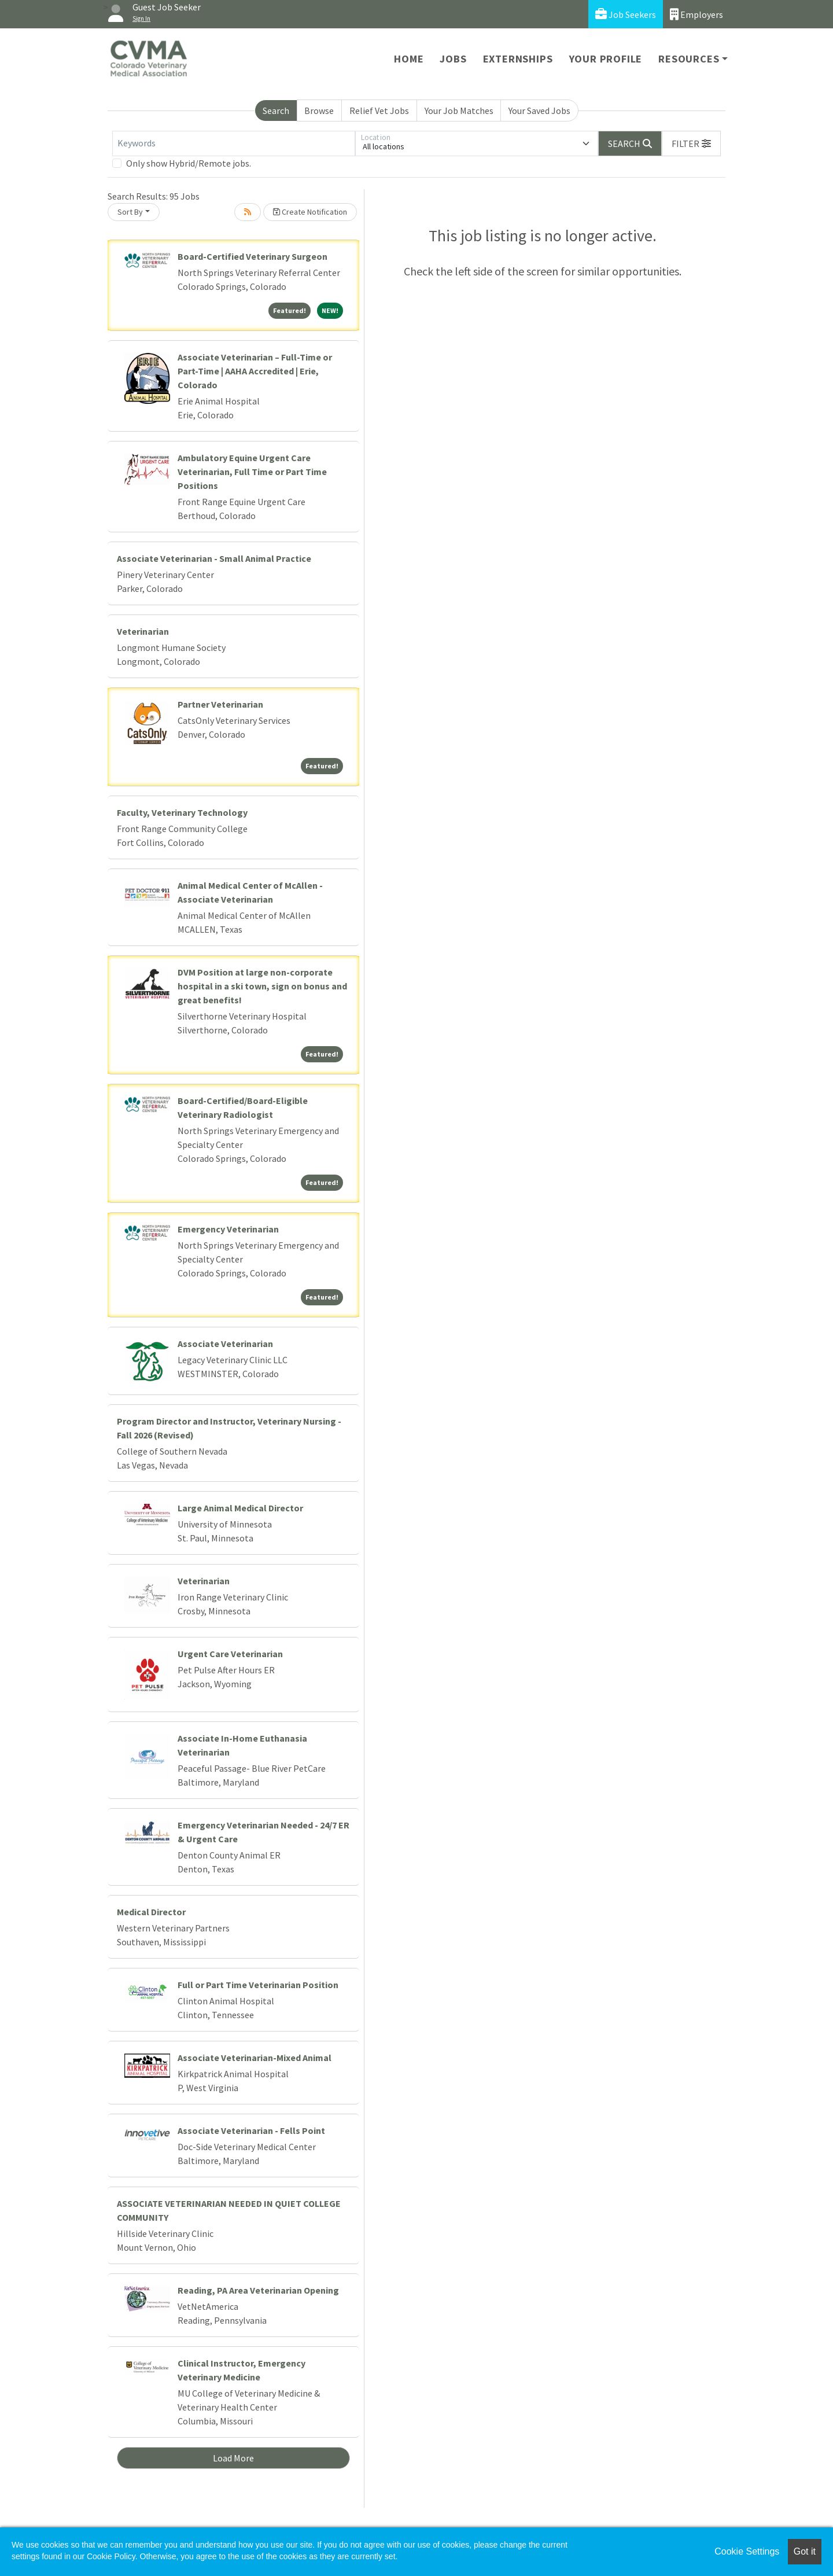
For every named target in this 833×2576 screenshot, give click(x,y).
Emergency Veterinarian (228, 1229)
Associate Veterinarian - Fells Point (251, 2130)
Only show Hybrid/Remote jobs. (188, 163)
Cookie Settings (746, 2551)
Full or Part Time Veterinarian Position (258, 1984)
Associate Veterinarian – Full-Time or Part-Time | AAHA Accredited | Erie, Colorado (255, 371)
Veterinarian (143, 631)
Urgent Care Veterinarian (230, 1653)
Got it (805, 2551)
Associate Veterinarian (225, 1343)
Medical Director (151, 1912)
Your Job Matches (459, 110)
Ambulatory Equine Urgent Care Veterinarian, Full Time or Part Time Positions (252, 471)
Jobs (453, 58)
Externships (518, 58)
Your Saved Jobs (539, 110)
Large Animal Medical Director (240, 1508)
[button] (691, 143)
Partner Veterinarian (220, 704)
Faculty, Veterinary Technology (182, 812)
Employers (696, 14)
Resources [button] (688, 58)
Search (276, 110)
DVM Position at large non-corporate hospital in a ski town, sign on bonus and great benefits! (262, 986)
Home (408, 58)
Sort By (130, 212)
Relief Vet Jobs (379, 110)
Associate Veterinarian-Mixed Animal (254, 2057)
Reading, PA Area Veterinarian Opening (258, 2290)
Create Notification (310, 212)
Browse (319, 110)
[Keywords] (233, 143)
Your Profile (606, 58)
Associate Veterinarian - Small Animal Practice (214, 558)
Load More (233, 2458)
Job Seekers (625, 14)
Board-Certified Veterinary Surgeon (252, 256)
